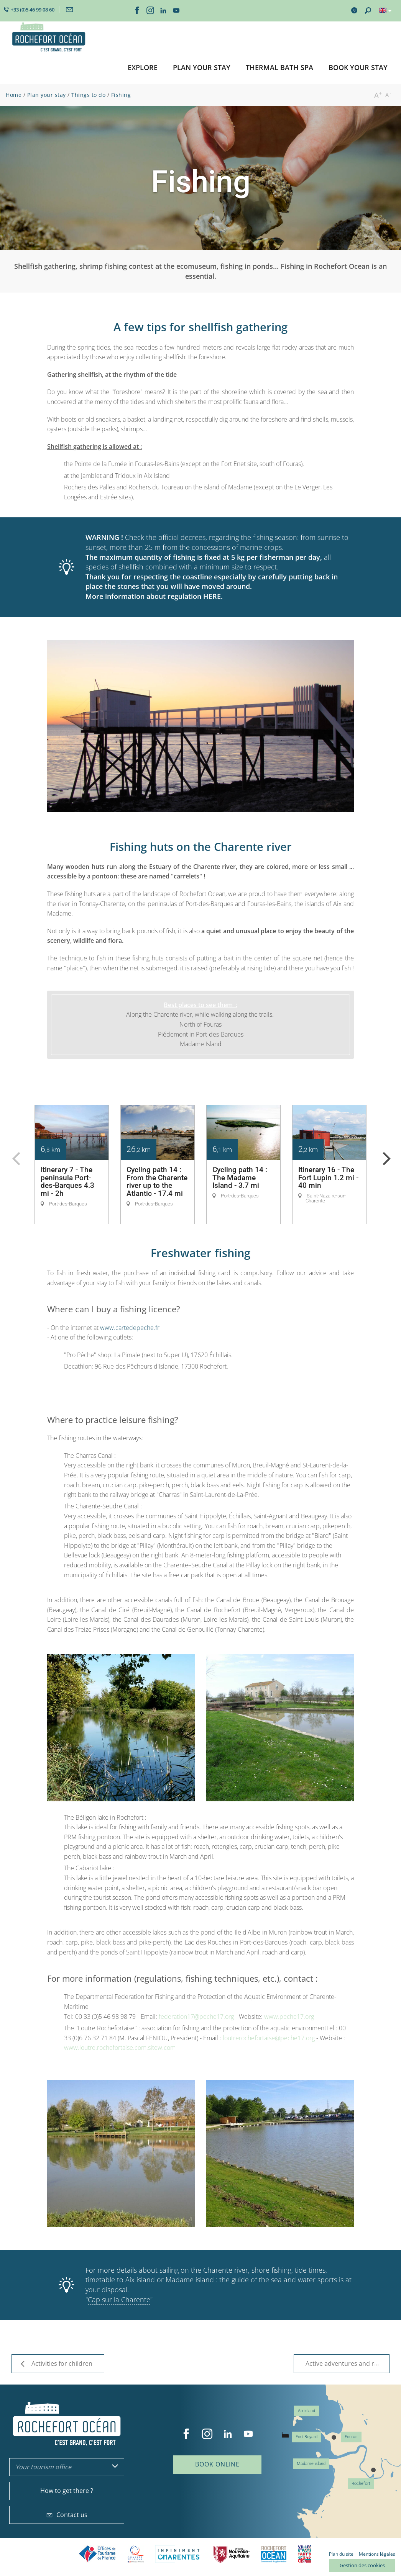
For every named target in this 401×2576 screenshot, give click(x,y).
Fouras (351, 2436)
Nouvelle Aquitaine (232, 2554)
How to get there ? (66, 2490)
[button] (142, 68)
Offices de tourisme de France (97, 2554)
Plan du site (341, 2554)
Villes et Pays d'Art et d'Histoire (304, 2554)
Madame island (311, 2463)
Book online (217, 2464)
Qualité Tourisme (136, 2554)
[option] (72, 1164)
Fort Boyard (306, 2436)
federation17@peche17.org (196, 2016)
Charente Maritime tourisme (178, 2554)
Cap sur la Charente (119, 2299)
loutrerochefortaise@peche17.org (269, 2038)
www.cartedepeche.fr (129, 1327)
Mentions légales (377, 2554)
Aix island (306, 2410)
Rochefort (361, 2483)
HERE (212, 596)
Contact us (66, 2515)
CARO (273, 2554)
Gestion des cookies (362, 2565)
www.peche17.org (289, 2016)
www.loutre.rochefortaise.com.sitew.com (120, 2047)
